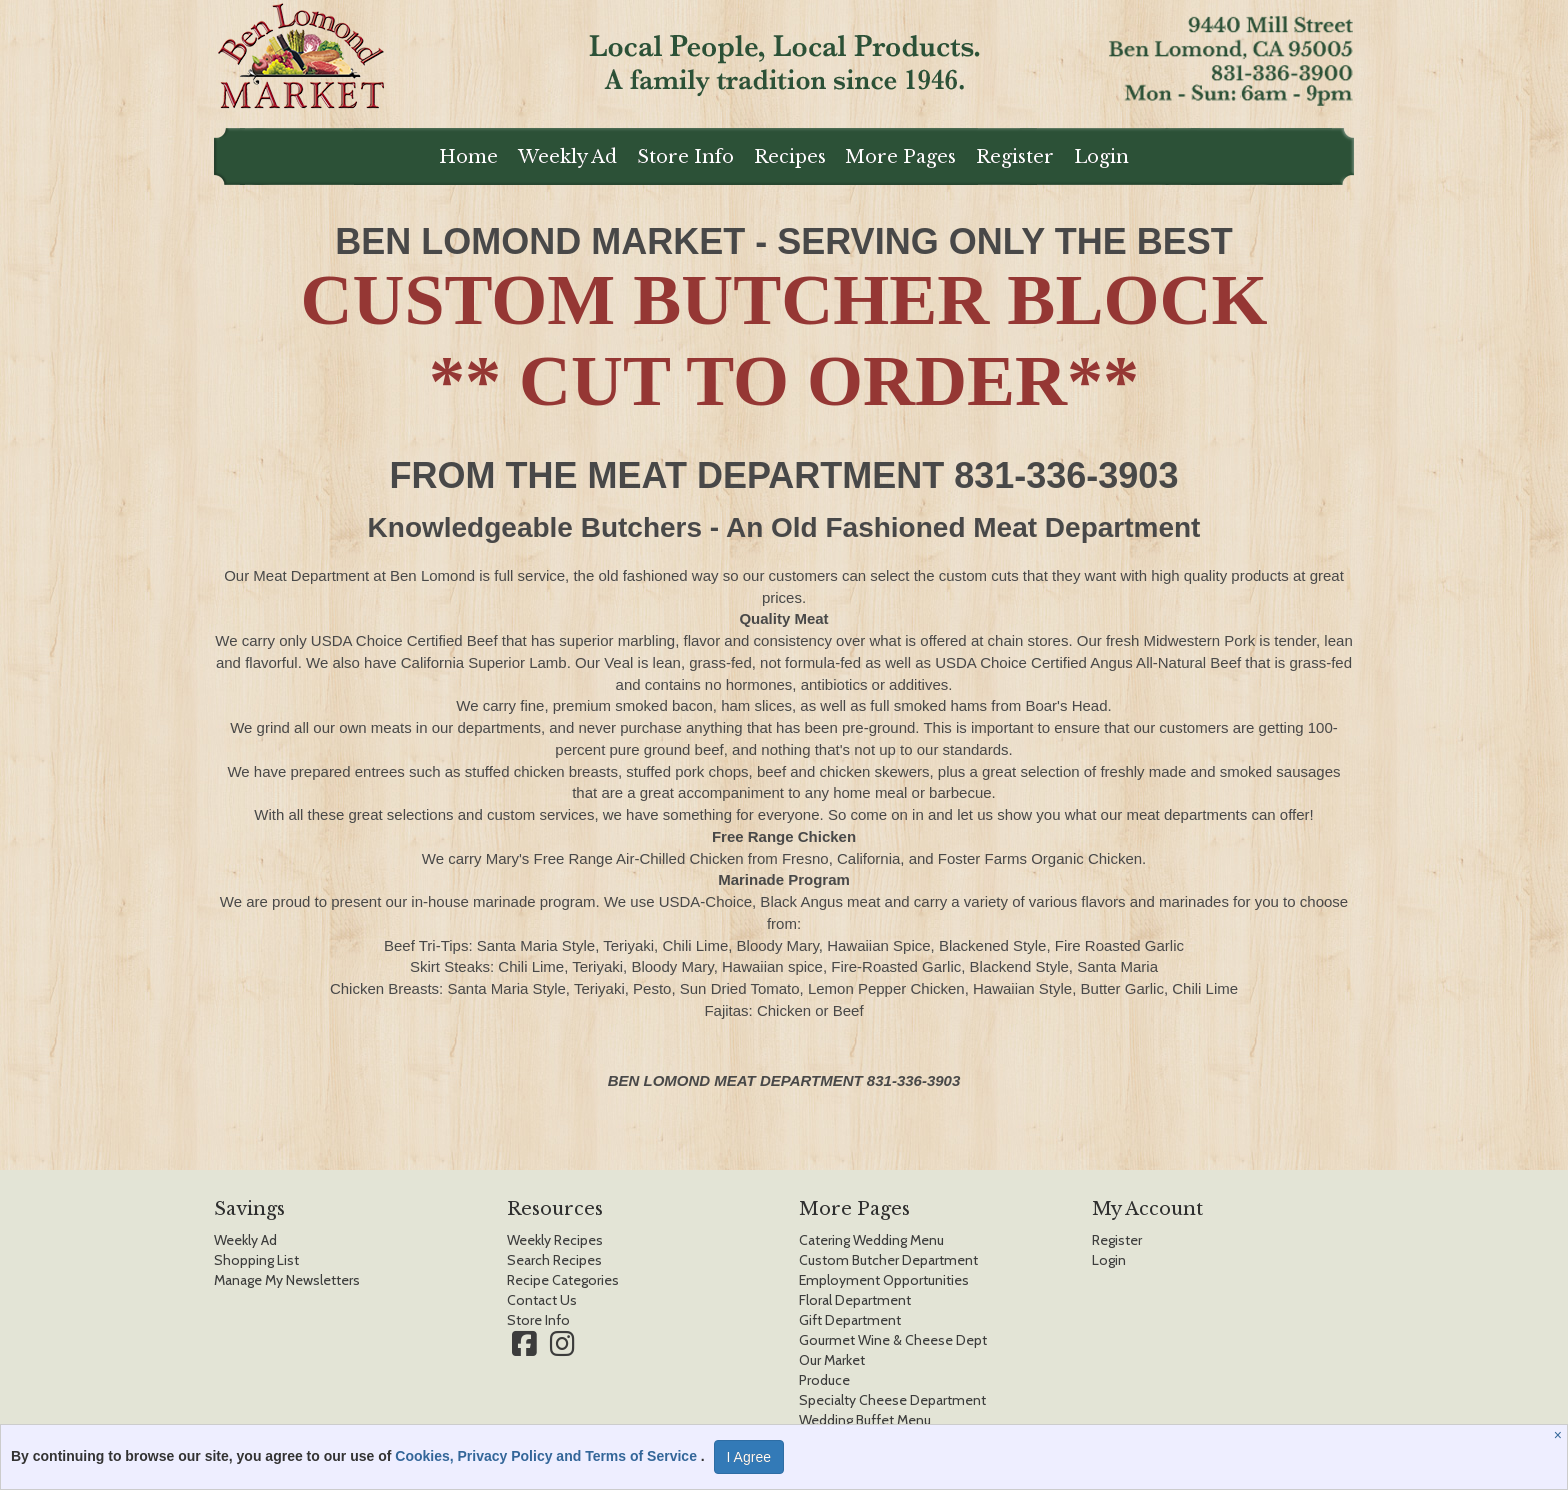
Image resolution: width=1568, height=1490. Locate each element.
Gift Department (850, 1320)
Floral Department (855, 1300)
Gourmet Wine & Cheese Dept (893, 1340)
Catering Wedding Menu (871, 1240)
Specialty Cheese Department (892, 1400)
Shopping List (256, 1260)
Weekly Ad (567, 157)
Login (1101, 157)
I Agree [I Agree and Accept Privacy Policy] (749, 1457)
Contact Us (542, 1300)
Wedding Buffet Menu (865, 1420)
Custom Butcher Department (888, 1260)
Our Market (832, 1360)
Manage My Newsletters (287, 1280)
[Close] (1560, 1435)
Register (1015, 157)
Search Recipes (554, 1260)
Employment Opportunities (884, 1280)
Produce (824, 1380)
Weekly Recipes (555, 1240)
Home (468, 157)
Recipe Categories (563, 1280)
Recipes (790, 157)
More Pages (900, 157)
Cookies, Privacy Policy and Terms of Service (548, 1456)
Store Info (685, 157)
